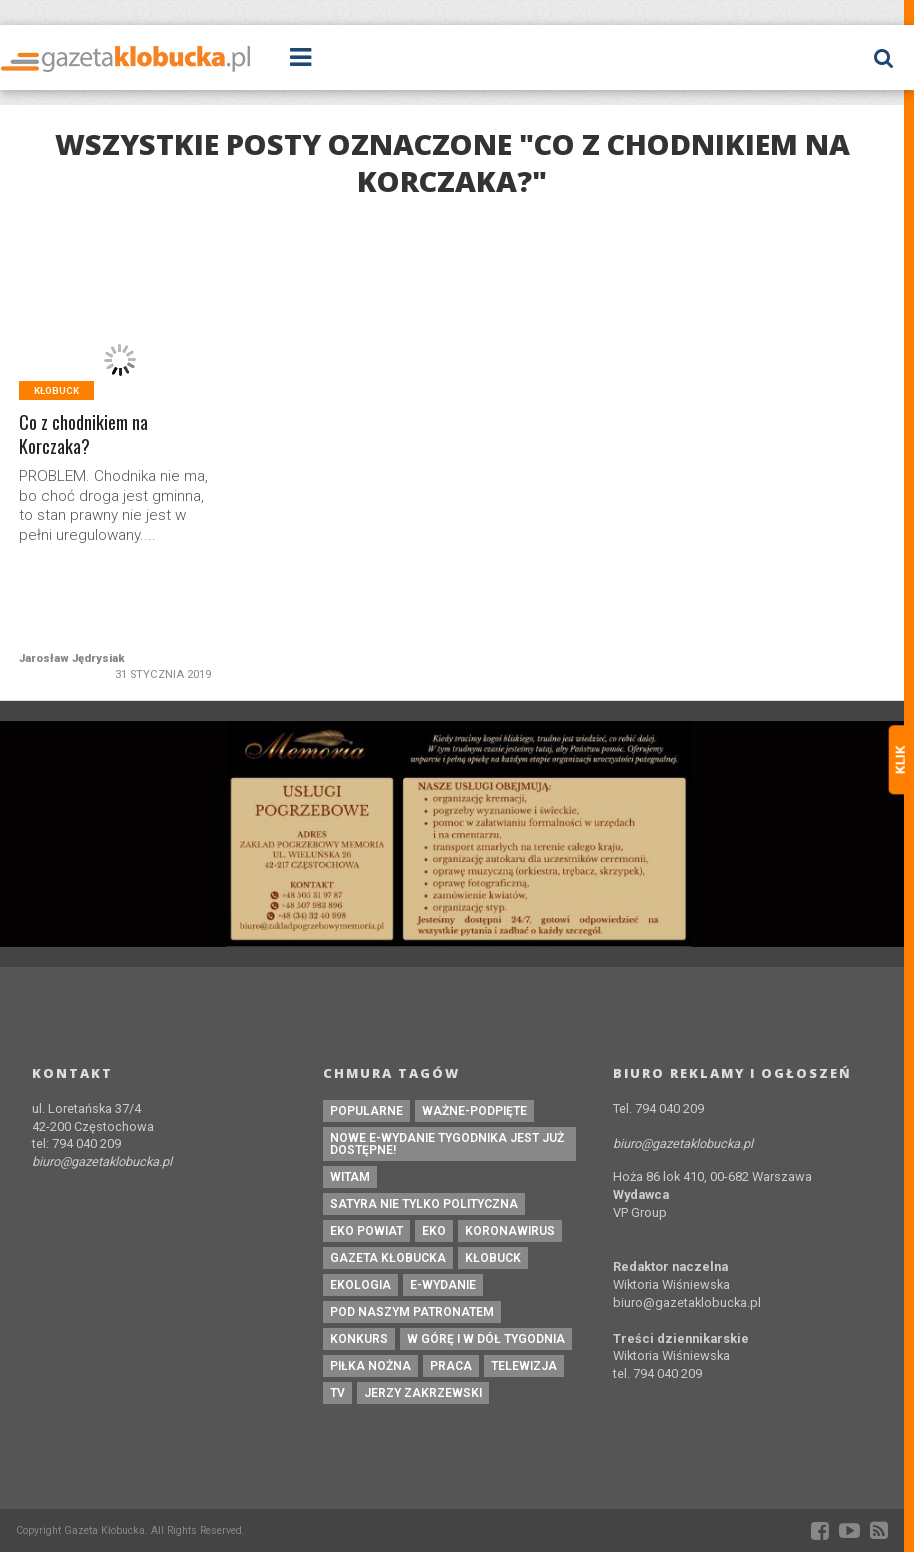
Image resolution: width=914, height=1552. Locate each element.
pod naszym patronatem (412, 1312)
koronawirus (510, 1231)
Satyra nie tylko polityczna (424, 1204)
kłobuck (493, 1258)
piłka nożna (370, 1366)
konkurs (359, 1339)
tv (337, 1393)
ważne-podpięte (474, 1111)
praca (451, 1366)
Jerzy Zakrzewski (423, 1393)
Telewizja (524, 1366)
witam (350, 1177)
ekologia (360, 1285)
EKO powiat (366, 1231)
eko (434, 1231)
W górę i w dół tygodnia (486, 1339)
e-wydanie (443, 1285)
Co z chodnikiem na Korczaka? (85, 435)
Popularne (366, 1111)
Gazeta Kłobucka (388, 1258)
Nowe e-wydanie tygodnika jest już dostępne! (447, 1144)
